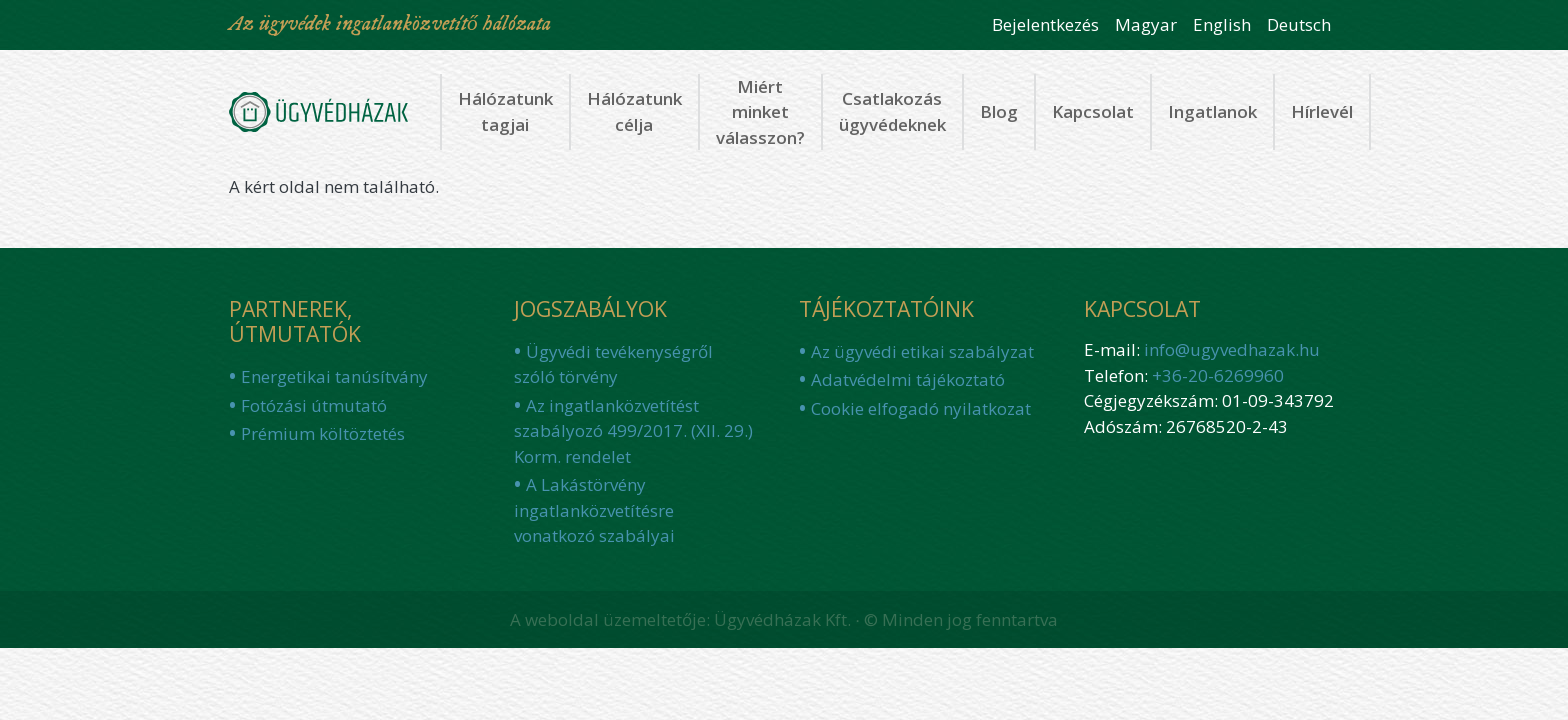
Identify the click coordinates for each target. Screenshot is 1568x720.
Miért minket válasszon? (760, 112)
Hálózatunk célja (634, 111)
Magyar (1146, 24)
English (1222, 24)
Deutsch (1299, 24)
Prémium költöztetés (323, 433)
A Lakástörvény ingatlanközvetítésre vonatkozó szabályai (594, 510)
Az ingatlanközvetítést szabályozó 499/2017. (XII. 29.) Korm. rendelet (633, 431)
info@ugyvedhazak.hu (1232, 349)
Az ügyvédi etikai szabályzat (922, 351)
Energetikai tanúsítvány (334, 376)
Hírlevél (1322, 111)
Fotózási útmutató (314, 405)
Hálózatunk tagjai (505, 111)
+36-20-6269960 (1218, 375)
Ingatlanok (1212, 111)
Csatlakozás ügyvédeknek (892, 111)
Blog (999, 111)
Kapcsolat (1093, 111)
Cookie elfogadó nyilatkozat (921, 408)
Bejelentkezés (1045, 24)
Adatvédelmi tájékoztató (908, 379)
